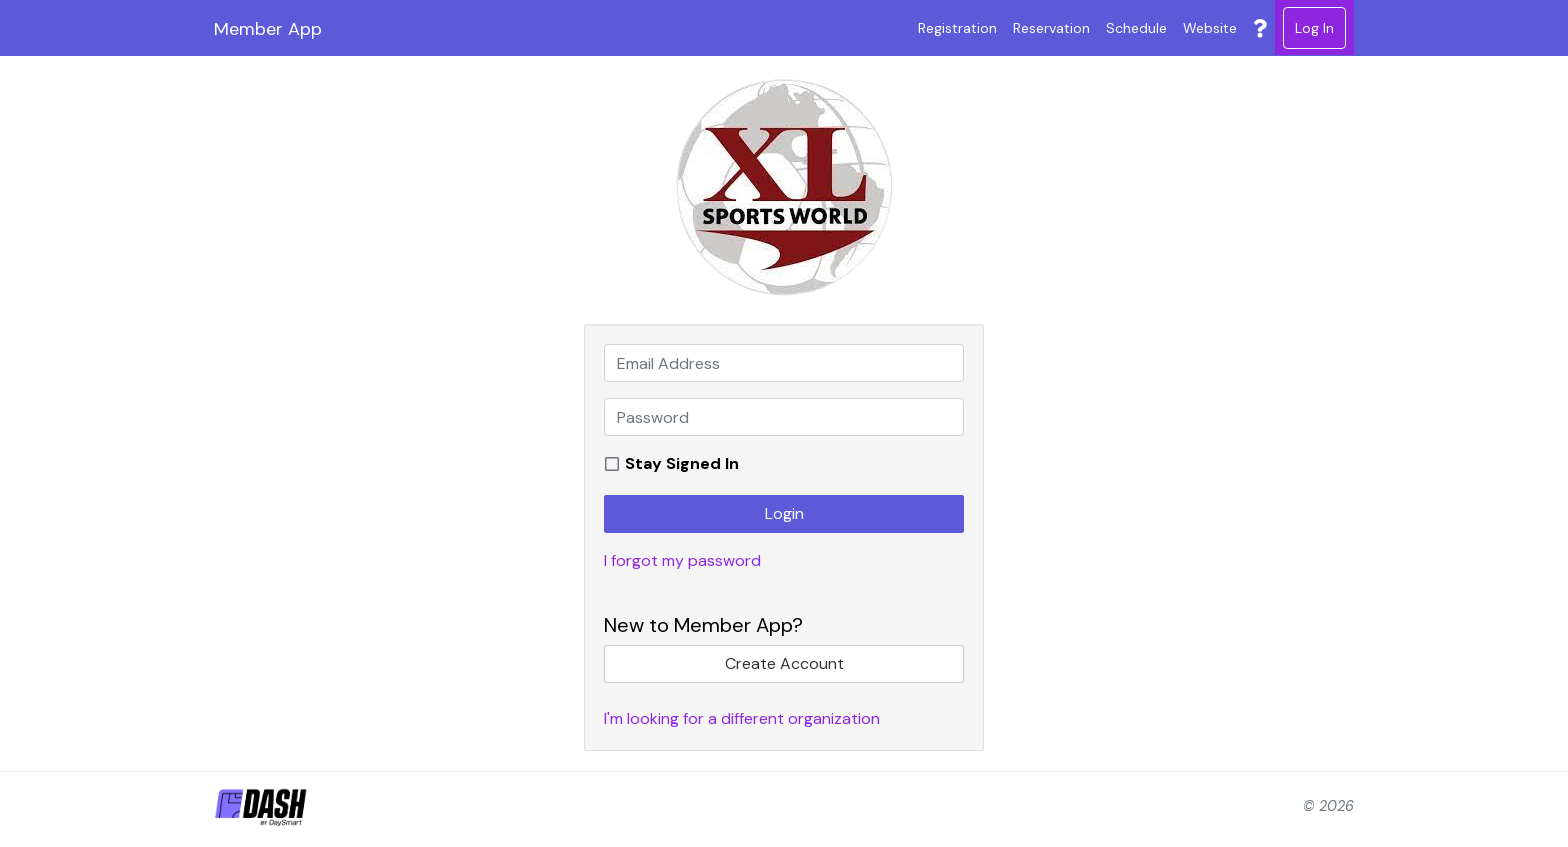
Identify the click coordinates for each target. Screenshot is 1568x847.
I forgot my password (682, 560)
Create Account (784, 663)
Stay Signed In (682, 463)
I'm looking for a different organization (742, 718)
